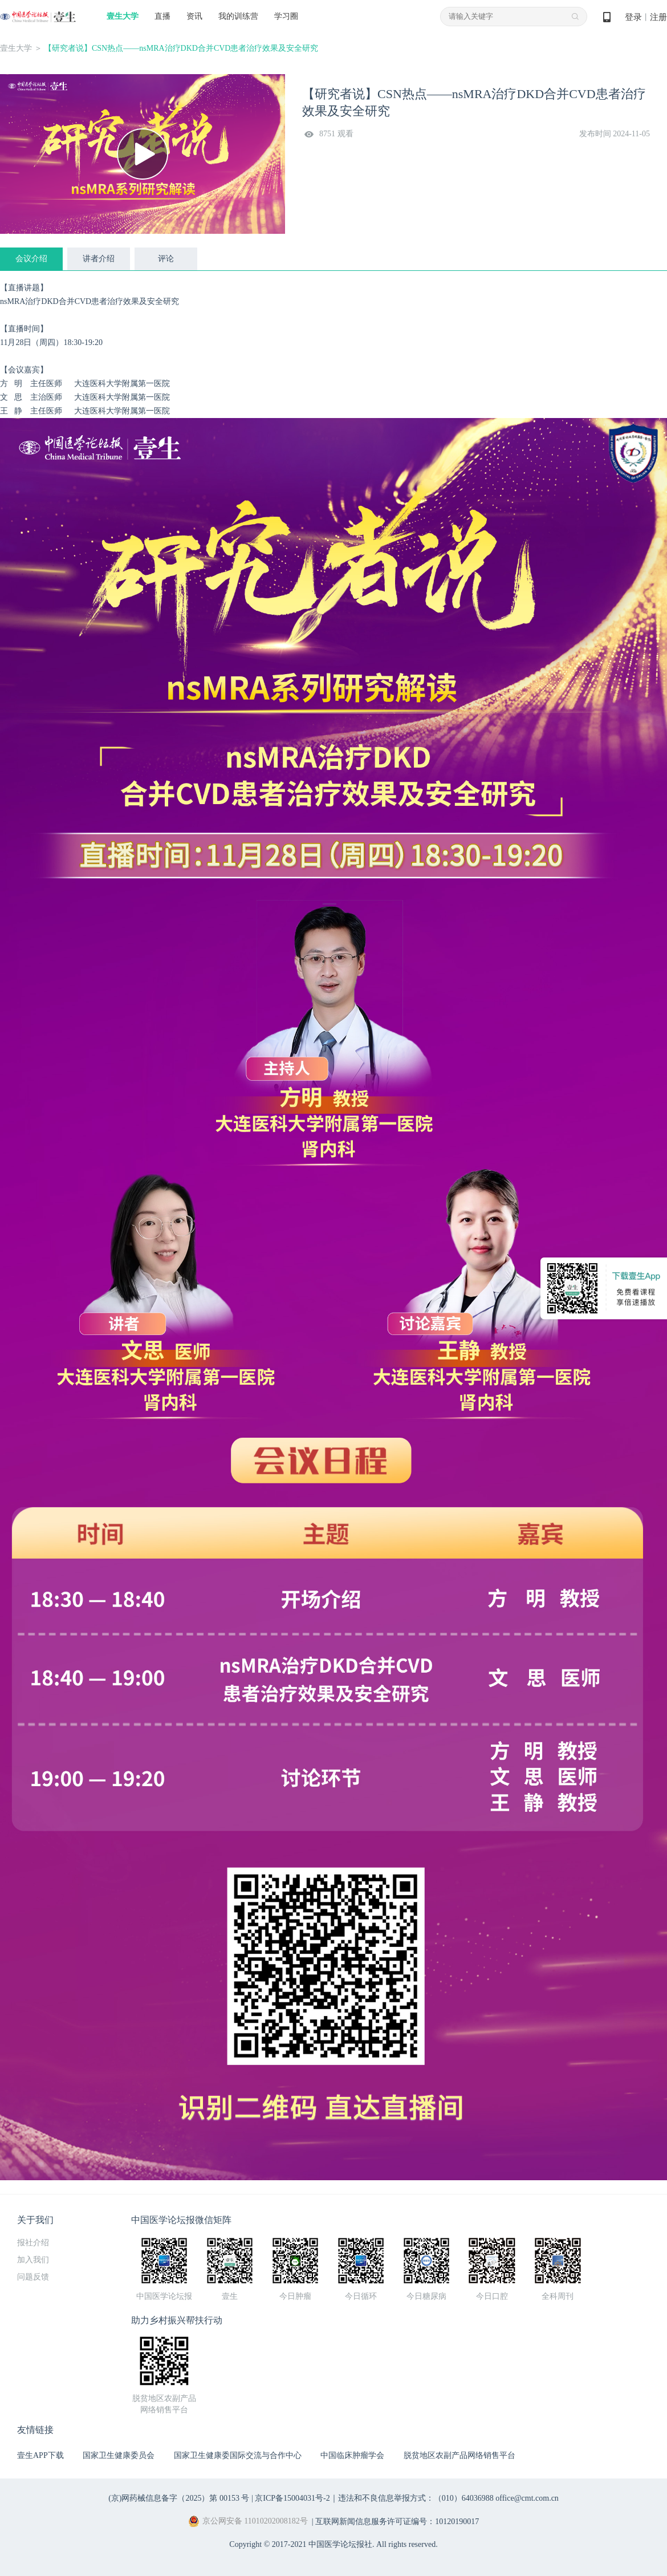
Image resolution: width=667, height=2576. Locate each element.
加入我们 (33, 2259)
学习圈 (286, 16)
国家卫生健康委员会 (118, 2455)
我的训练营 (238, 16)
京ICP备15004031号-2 (292, 2498)
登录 (633, 17)
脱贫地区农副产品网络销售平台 (459, 2455)
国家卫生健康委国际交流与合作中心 (238, 2455)
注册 (658, 17)
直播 (162, 16)
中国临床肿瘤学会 (352, 2455)
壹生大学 (123, 16)
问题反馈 (33, 2277)
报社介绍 (33, 2242)
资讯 (194, 16)
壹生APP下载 (40, 2455)
